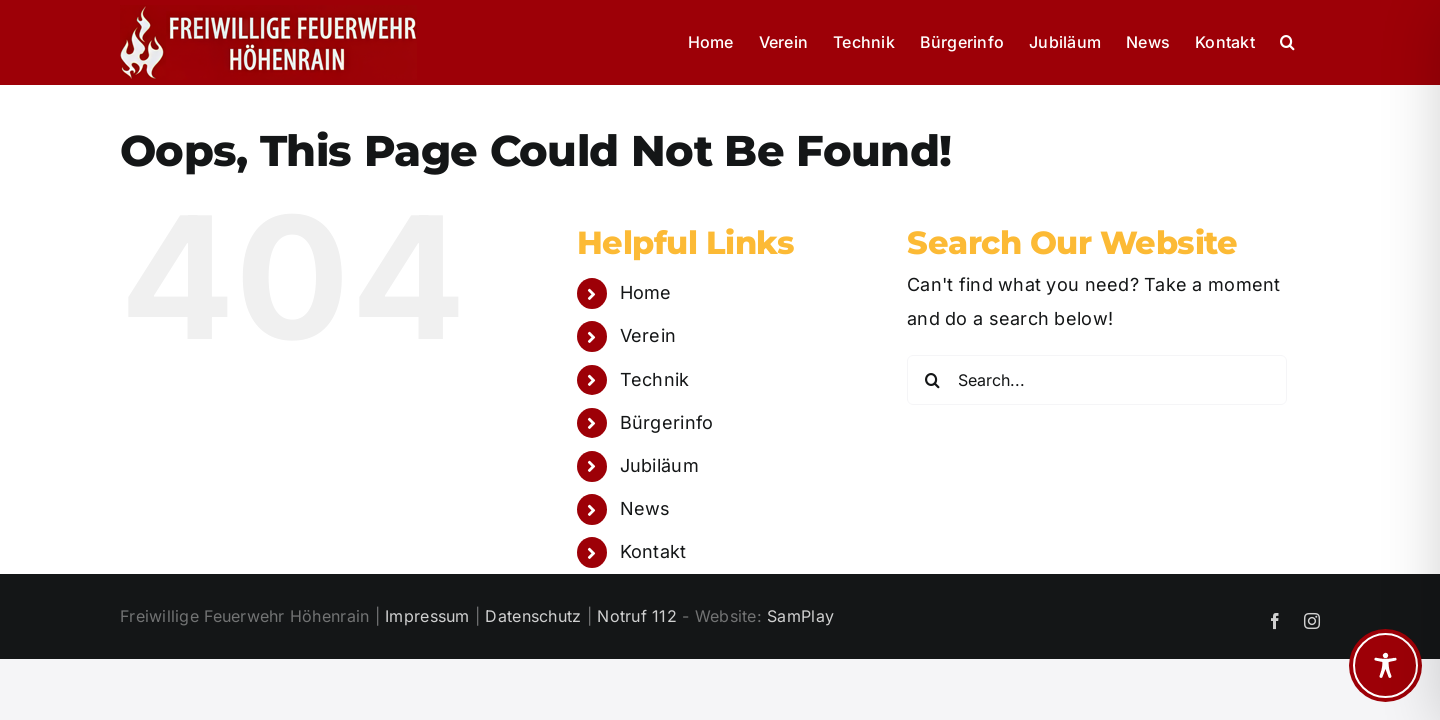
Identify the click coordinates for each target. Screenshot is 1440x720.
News (645, 508)
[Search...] (1097, 380)
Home (646, 292)
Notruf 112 (637, 616)
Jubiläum (659, 465)
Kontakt (653, 551)
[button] (1312, 42)
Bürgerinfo (667, 422)
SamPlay (800, 616)
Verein (648, 335)
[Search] (932, 380)
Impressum (427, 616)
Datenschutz (533, 616)
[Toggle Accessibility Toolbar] (1385, 665)
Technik (655, 379)
